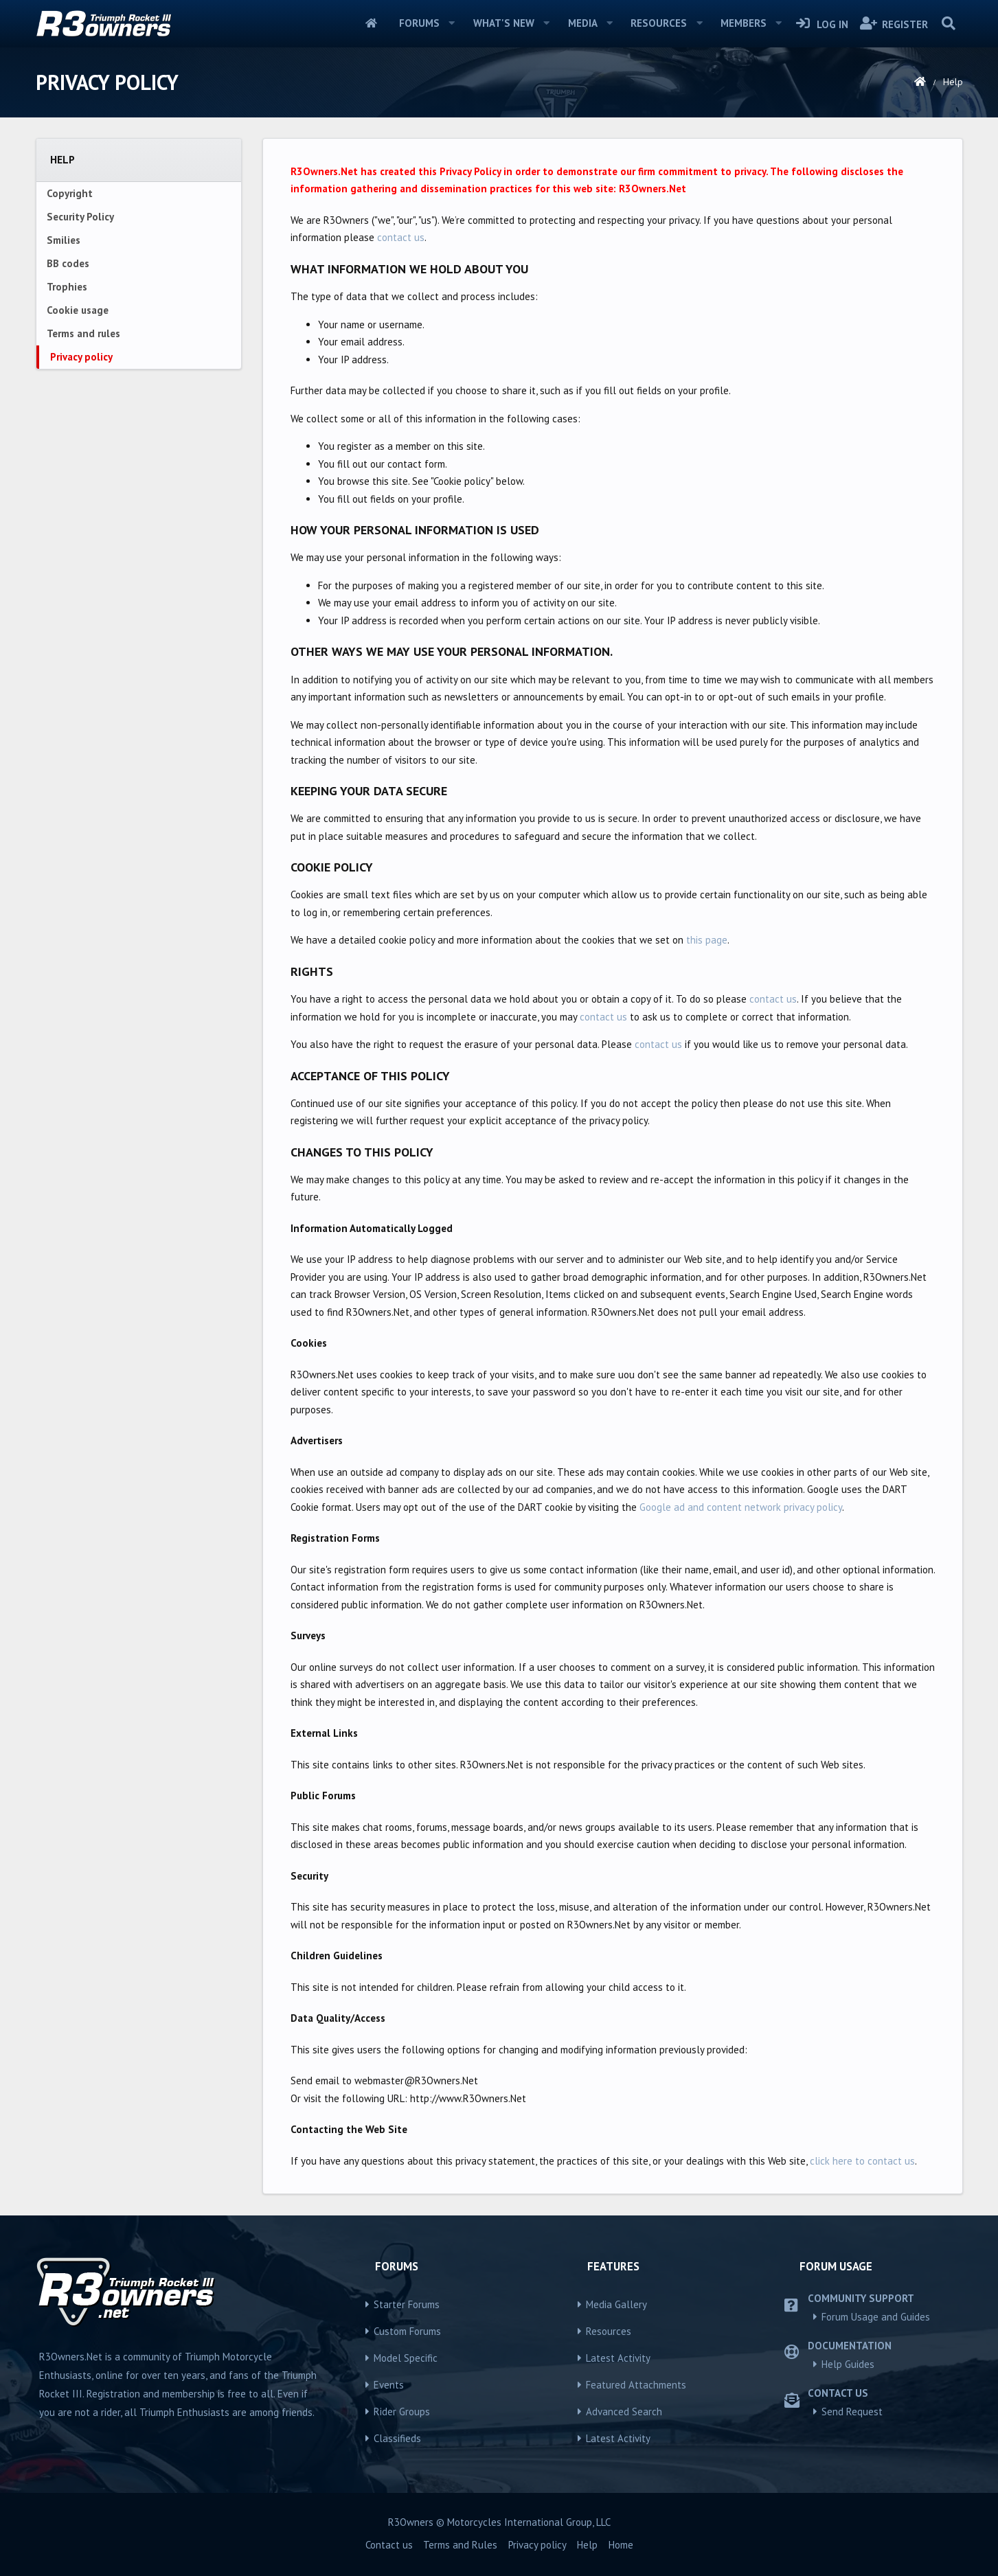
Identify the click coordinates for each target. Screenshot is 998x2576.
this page (706, 939)
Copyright (70, 193)
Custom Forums (407, 2331)
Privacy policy (81, 356)
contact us (400, 237)
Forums (419, 23)
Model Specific (406, 2357)
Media (583, 23)
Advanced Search (624, 2411)
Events (389, 2384)
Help (587, 2544)
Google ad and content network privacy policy (740, 1507)
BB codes (68, 263)
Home (371, 23)
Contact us (389, 2544)
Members (744, 23)
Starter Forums (407, 2304)
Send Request (852, 2411)
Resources (659, 23)
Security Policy (80, 216)
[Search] (949, 23)
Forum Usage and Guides (875, 2316)
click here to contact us (862, 2160)
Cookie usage (78, 310)
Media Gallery (616, 2304)
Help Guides (847, 2364)
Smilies (63, 240)
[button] (452, 23)
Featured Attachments (636, 2384)
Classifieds (397, 2438)
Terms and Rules (460, 2544)
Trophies (67, 286)
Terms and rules (83, 333)
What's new (503, 23)
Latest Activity (618, 2357)
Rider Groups (402, 2411)
